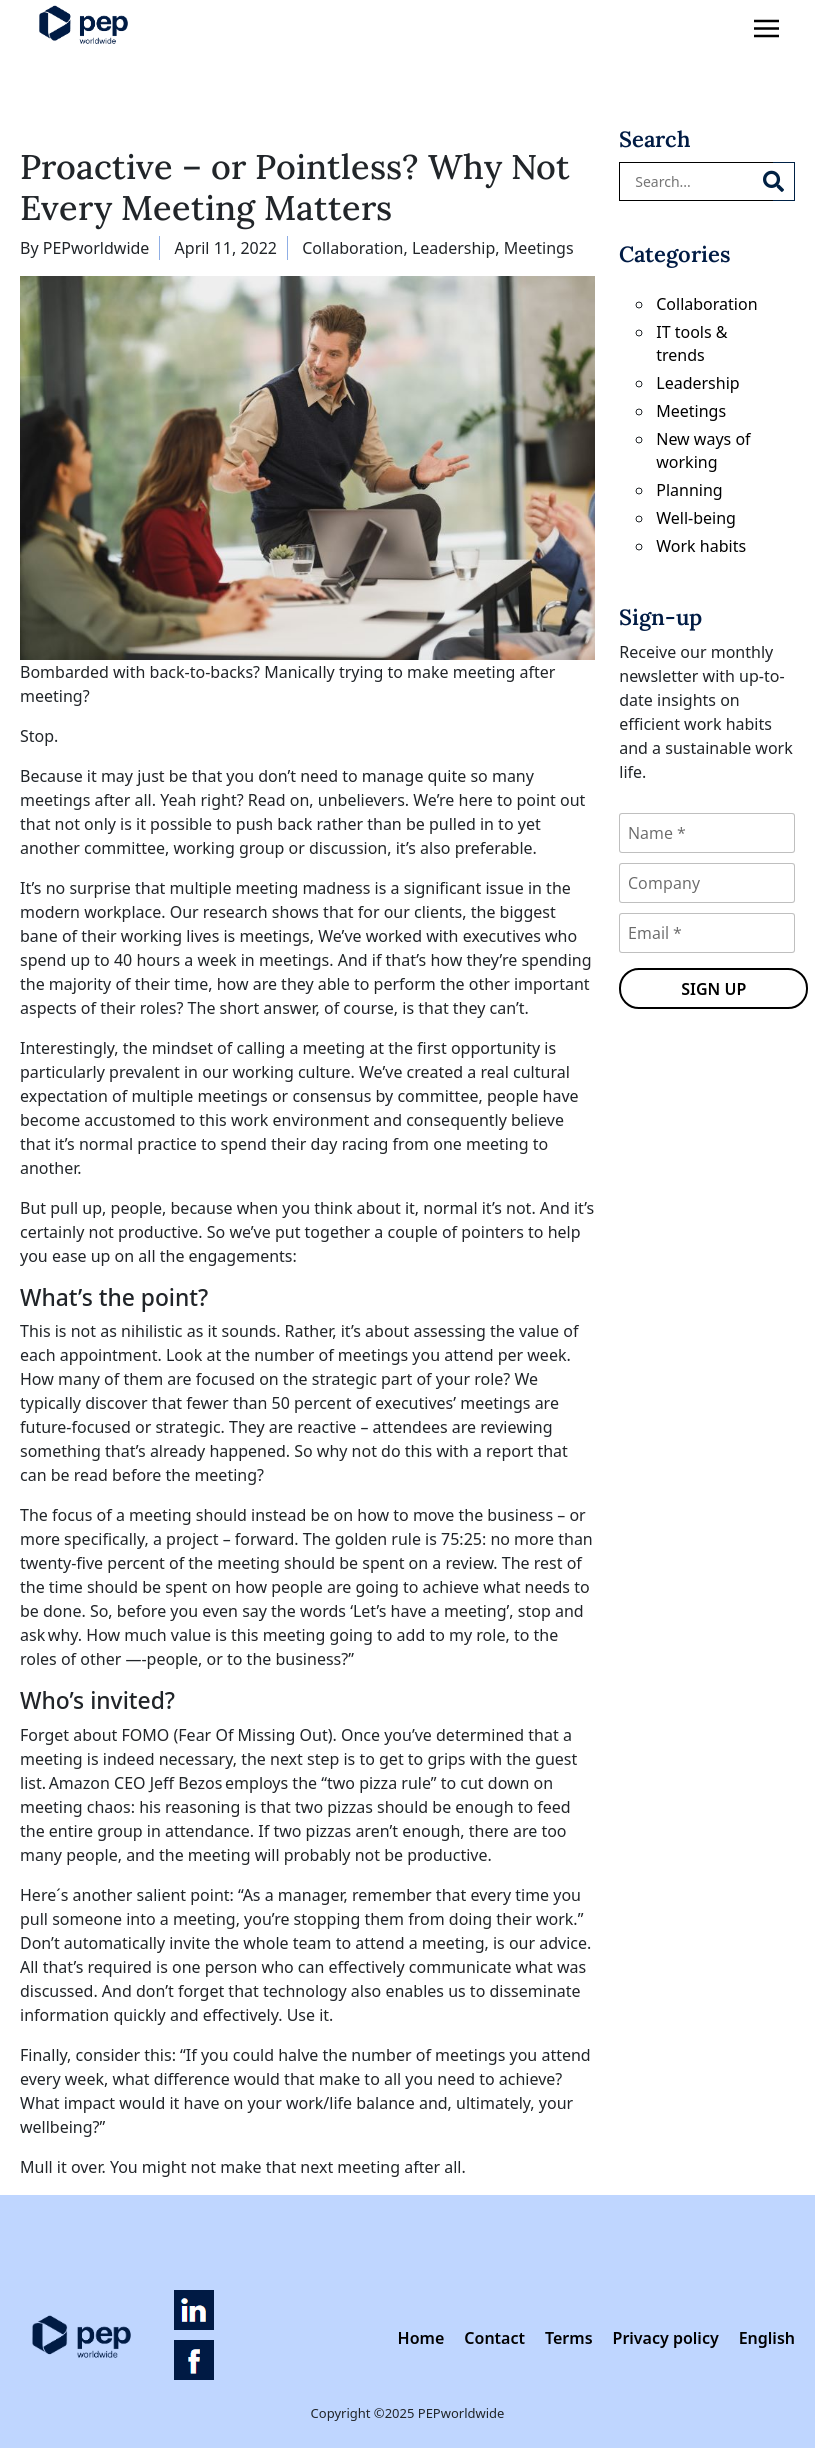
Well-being (696, 518)
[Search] (784, 181)
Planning (689, 490)
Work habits (701, 546)
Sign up (713, 989)
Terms (569, 2338)
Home (421, 2338)
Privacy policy (666, 2338)
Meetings (539, 248)
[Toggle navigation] (766, 29)
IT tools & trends (691, 343)
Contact (494, 2338)
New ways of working (703, 450)
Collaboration (352, 248)
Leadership (453, 248)
